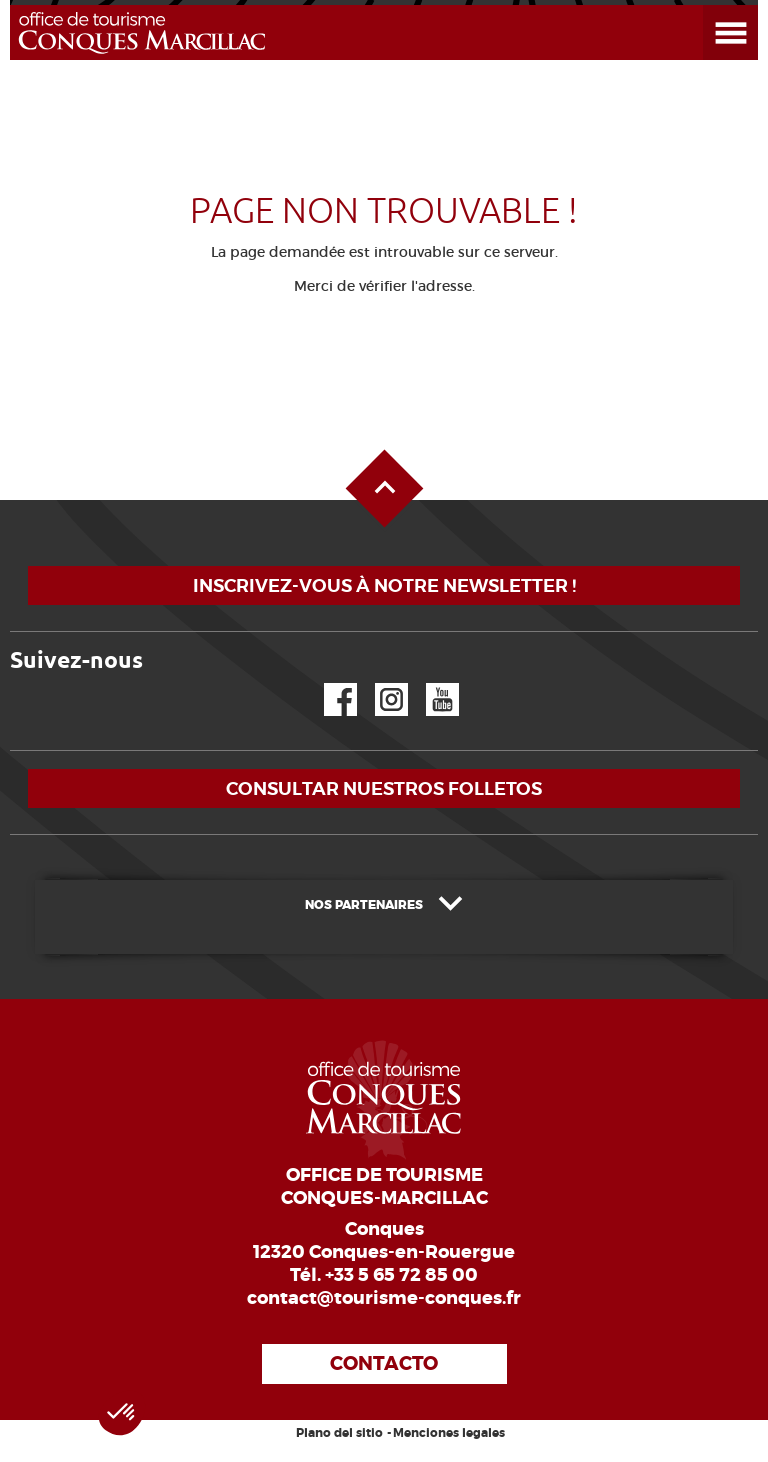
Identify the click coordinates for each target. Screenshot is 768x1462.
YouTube (429, 683)
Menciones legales (449, 1433)
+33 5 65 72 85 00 (401, 1275)
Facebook (328, 683)
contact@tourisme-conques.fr (384, 1298)
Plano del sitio (339, 1433)
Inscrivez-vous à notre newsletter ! (384, 585)
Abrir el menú (706, 5)
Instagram (377, 683)
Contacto (384, 1363)
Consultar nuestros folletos (384, 788)
